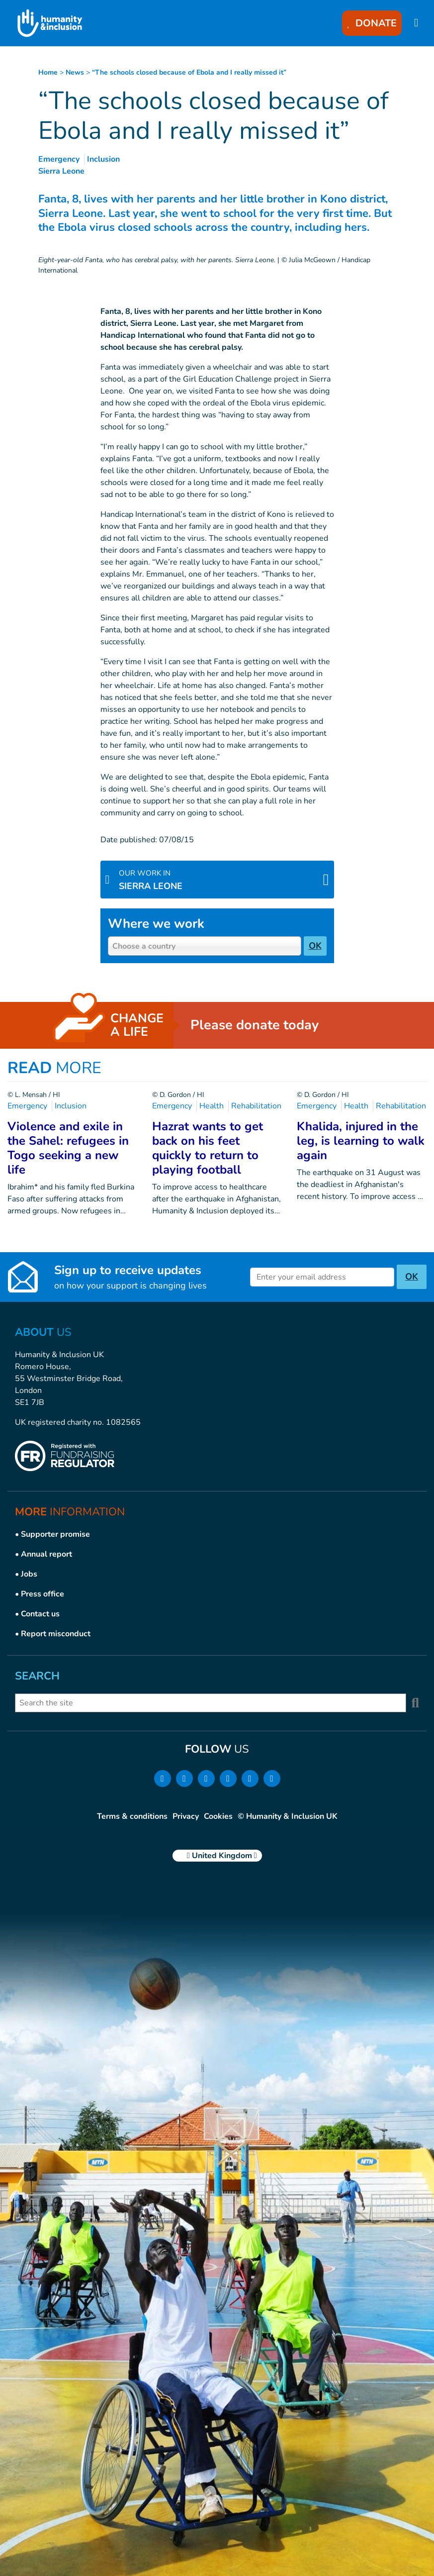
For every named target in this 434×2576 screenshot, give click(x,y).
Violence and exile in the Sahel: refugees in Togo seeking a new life (68, 1147)
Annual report (46, 1554)
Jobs (29, 1574)
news (75, 72)
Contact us (40, 1613)
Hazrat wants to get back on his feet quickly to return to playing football (207, 1147)
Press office (42, 1593)
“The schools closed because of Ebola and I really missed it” (189, 72)
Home (48, 72)
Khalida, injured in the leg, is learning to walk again (361, 1140)
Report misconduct (55, 1633)
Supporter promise (55, 1534)
